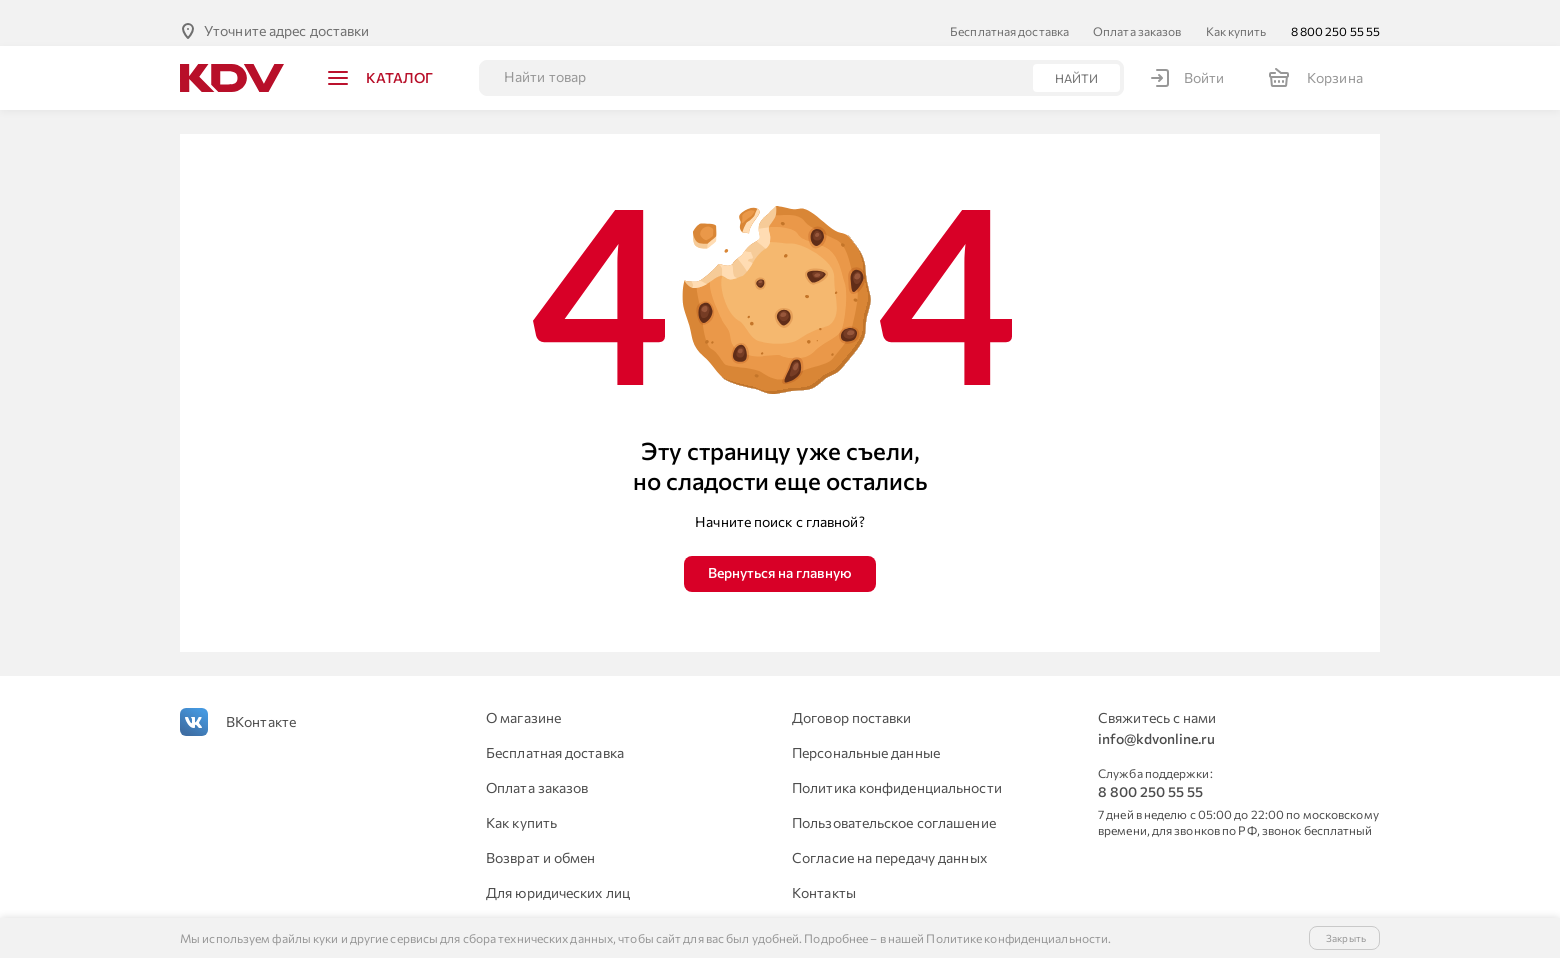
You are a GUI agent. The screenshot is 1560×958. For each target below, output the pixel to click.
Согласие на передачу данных (889, 841)
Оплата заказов (1137, 15)
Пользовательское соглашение (894, 806)
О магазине (523, 701)
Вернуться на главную (780, 556)
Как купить (1236, 15)
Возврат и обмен (541, 841)
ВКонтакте (261, 705)
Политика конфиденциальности (897, 771)
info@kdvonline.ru (1156, 722)
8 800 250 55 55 (1336, 15)
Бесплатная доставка (1009, 15)
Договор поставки (852, 701)
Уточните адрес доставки (286, 14)
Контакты (824, 876)
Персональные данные (866, 736)
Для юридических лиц (558, 876)
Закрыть (1346, 938)
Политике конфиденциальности (1017, 938)
